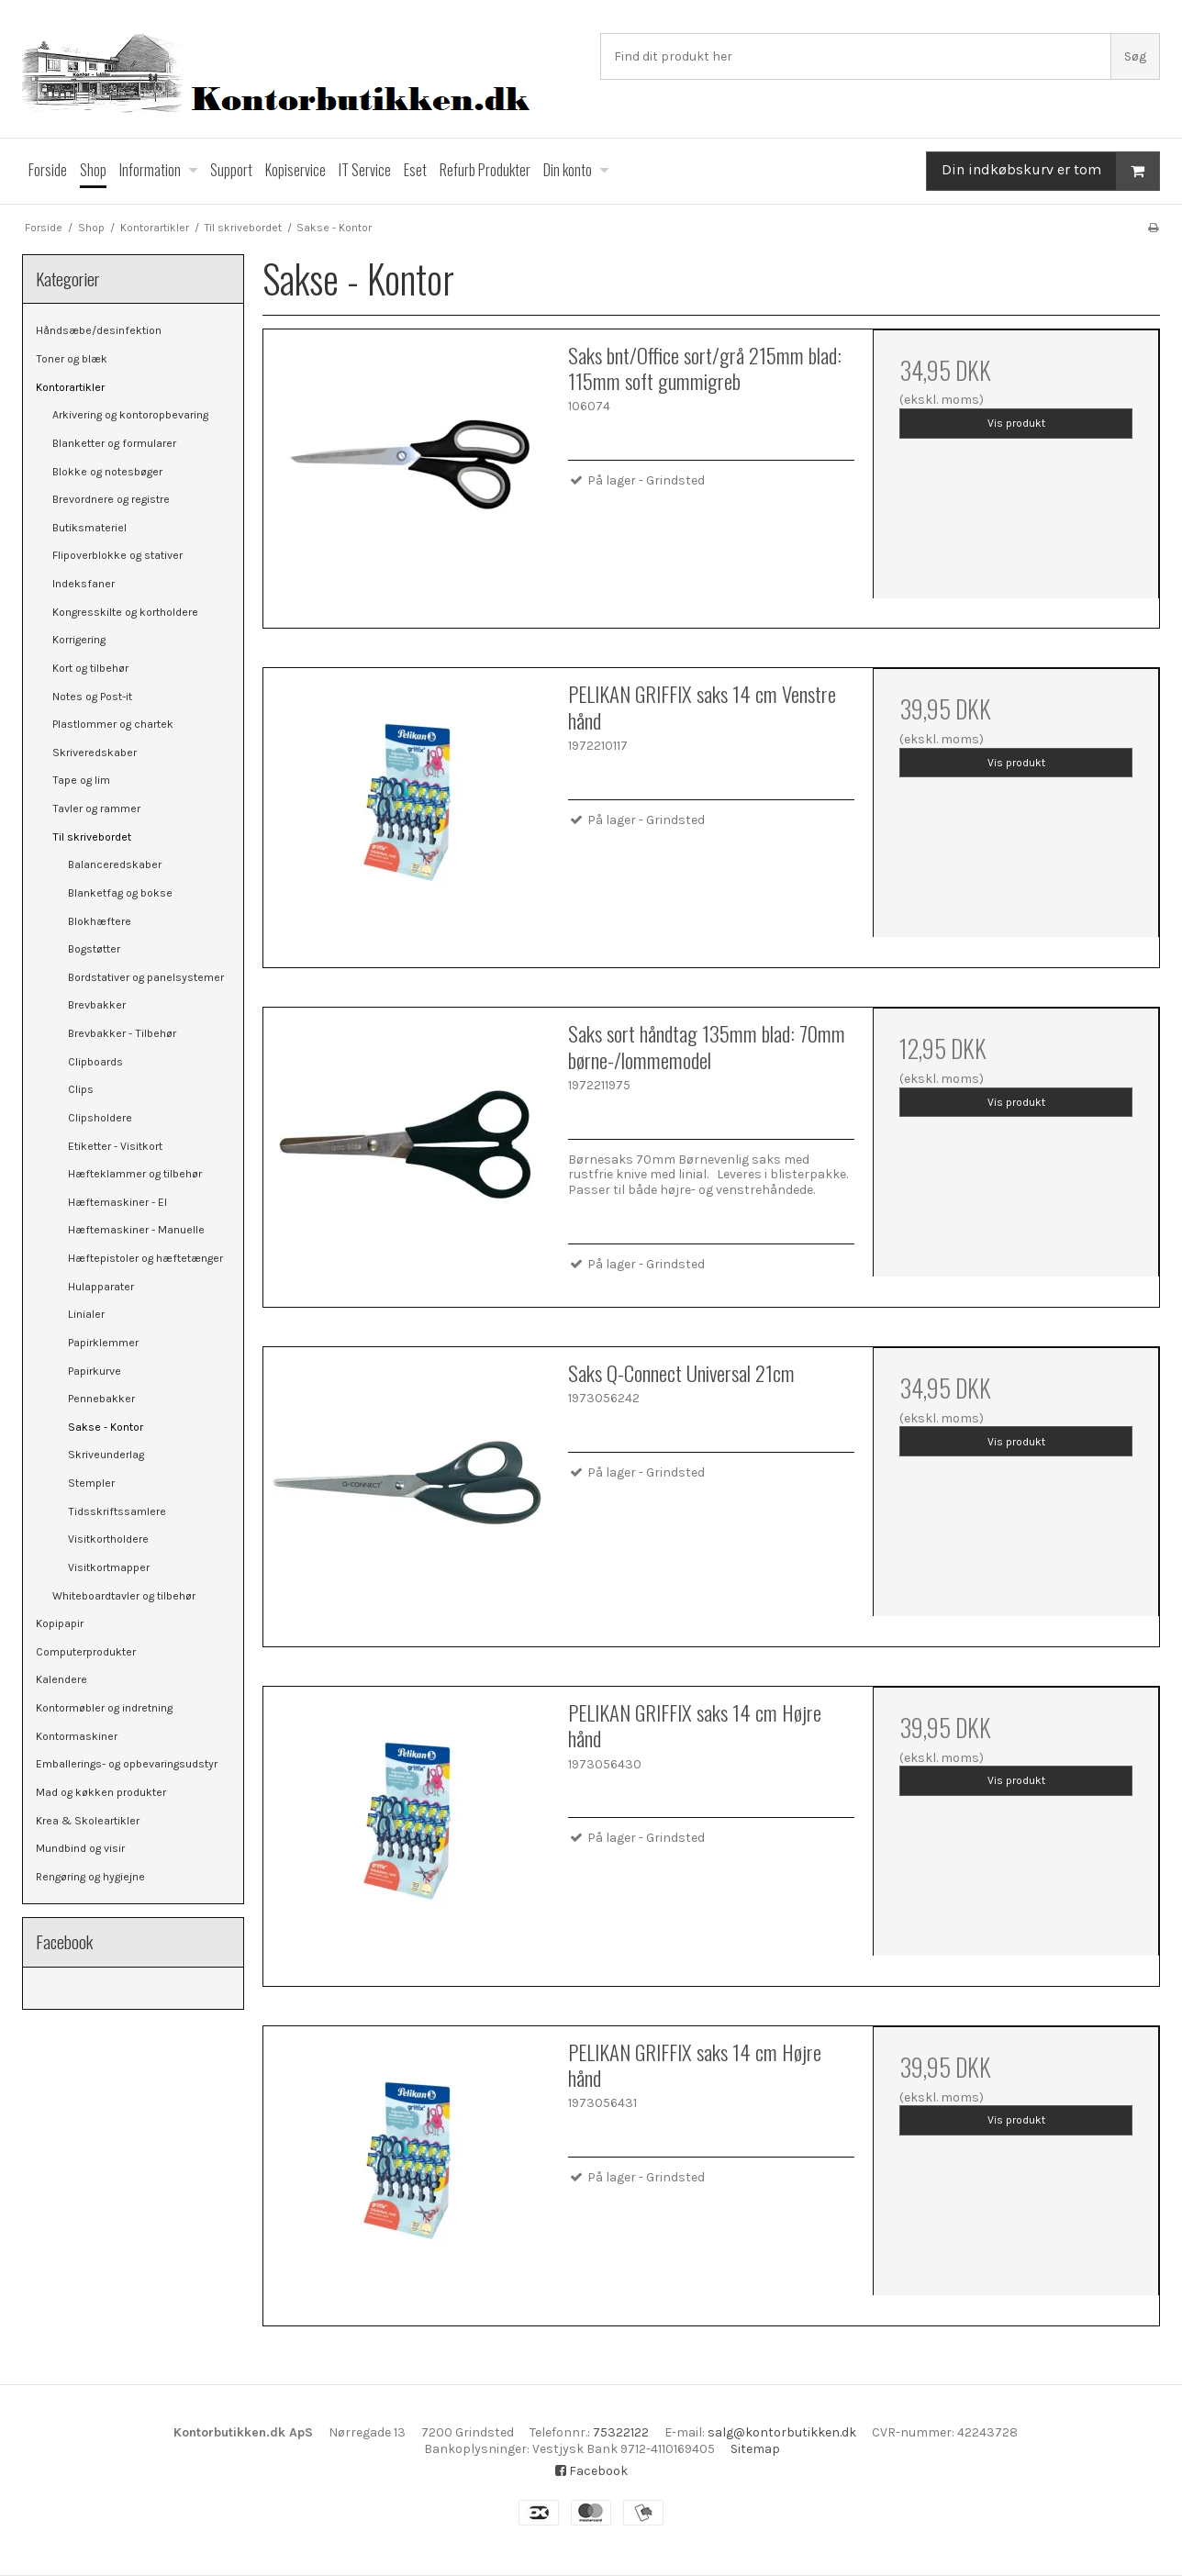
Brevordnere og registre (111, 499)
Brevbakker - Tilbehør (122, 1033)
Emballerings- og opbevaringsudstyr (126, 1763)
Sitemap (755, 2449)
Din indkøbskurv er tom (1050, 171)
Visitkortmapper (109, 1567)
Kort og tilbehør (90, 668)
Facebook (591, 2471)
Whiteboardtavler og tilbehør (123, 1595)
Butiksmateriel (89, 527)
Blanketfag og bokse (120, 893)
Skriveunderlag (106, 1454)
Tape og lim (81, 780)
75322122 (621, 2432)
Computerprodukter (86, 1651)
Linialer (86, 1314)
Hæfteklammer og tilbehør (135, 1173)
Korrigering (79, 639)
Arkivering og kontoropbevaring (130, 414)
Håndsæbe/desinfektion (99, 330)
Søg (1135, 56)
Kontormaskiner (76, 1736)
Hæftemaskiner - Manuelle (136, 1229)
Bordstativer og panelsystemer (146, 977)
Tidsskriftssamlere (117, 1511)
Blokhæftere (99, 921)
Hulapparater (101, 1286)
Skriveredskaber (94, 752)
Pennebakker (101, 1398)
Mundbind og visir (80, 1848)
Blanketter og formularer (114, 443)
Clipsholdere (100, 1117)
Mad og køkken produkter (101, 1792)
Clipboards (95, 1061)
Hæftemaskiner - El (117, 1202)
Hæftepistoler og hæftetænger (145, 1258)
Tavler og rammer (96, 808)
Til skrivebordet (91, 837)
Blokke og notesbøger (107, 471)
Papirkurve (94, 1371)
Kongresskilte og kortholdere (125, 612)
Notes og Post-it (92, 696)
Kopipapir (60, 1623)
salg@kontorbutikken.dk (782, 2432)
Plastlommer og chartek (112, 724)
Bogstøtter (94, 948)
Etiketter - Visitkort (115, 1146)
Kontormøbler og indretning (104, 1707)
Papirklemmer (103, 1342)
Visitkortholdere (108, 1539)
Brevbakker (97, 1004)
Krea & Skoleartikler (87, 1820)
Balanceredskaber (115, 864)
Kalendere (61, 1679)
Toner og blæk (71, 358)
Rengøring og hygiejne (90, 1876)
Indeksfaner (83, 583)
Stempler (91, 1483)
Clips (81, 1089)
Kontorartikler (70, 387)
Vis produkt (1016, 423)
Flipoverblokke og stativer (117, 555)
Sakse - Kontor (105, 1427)
